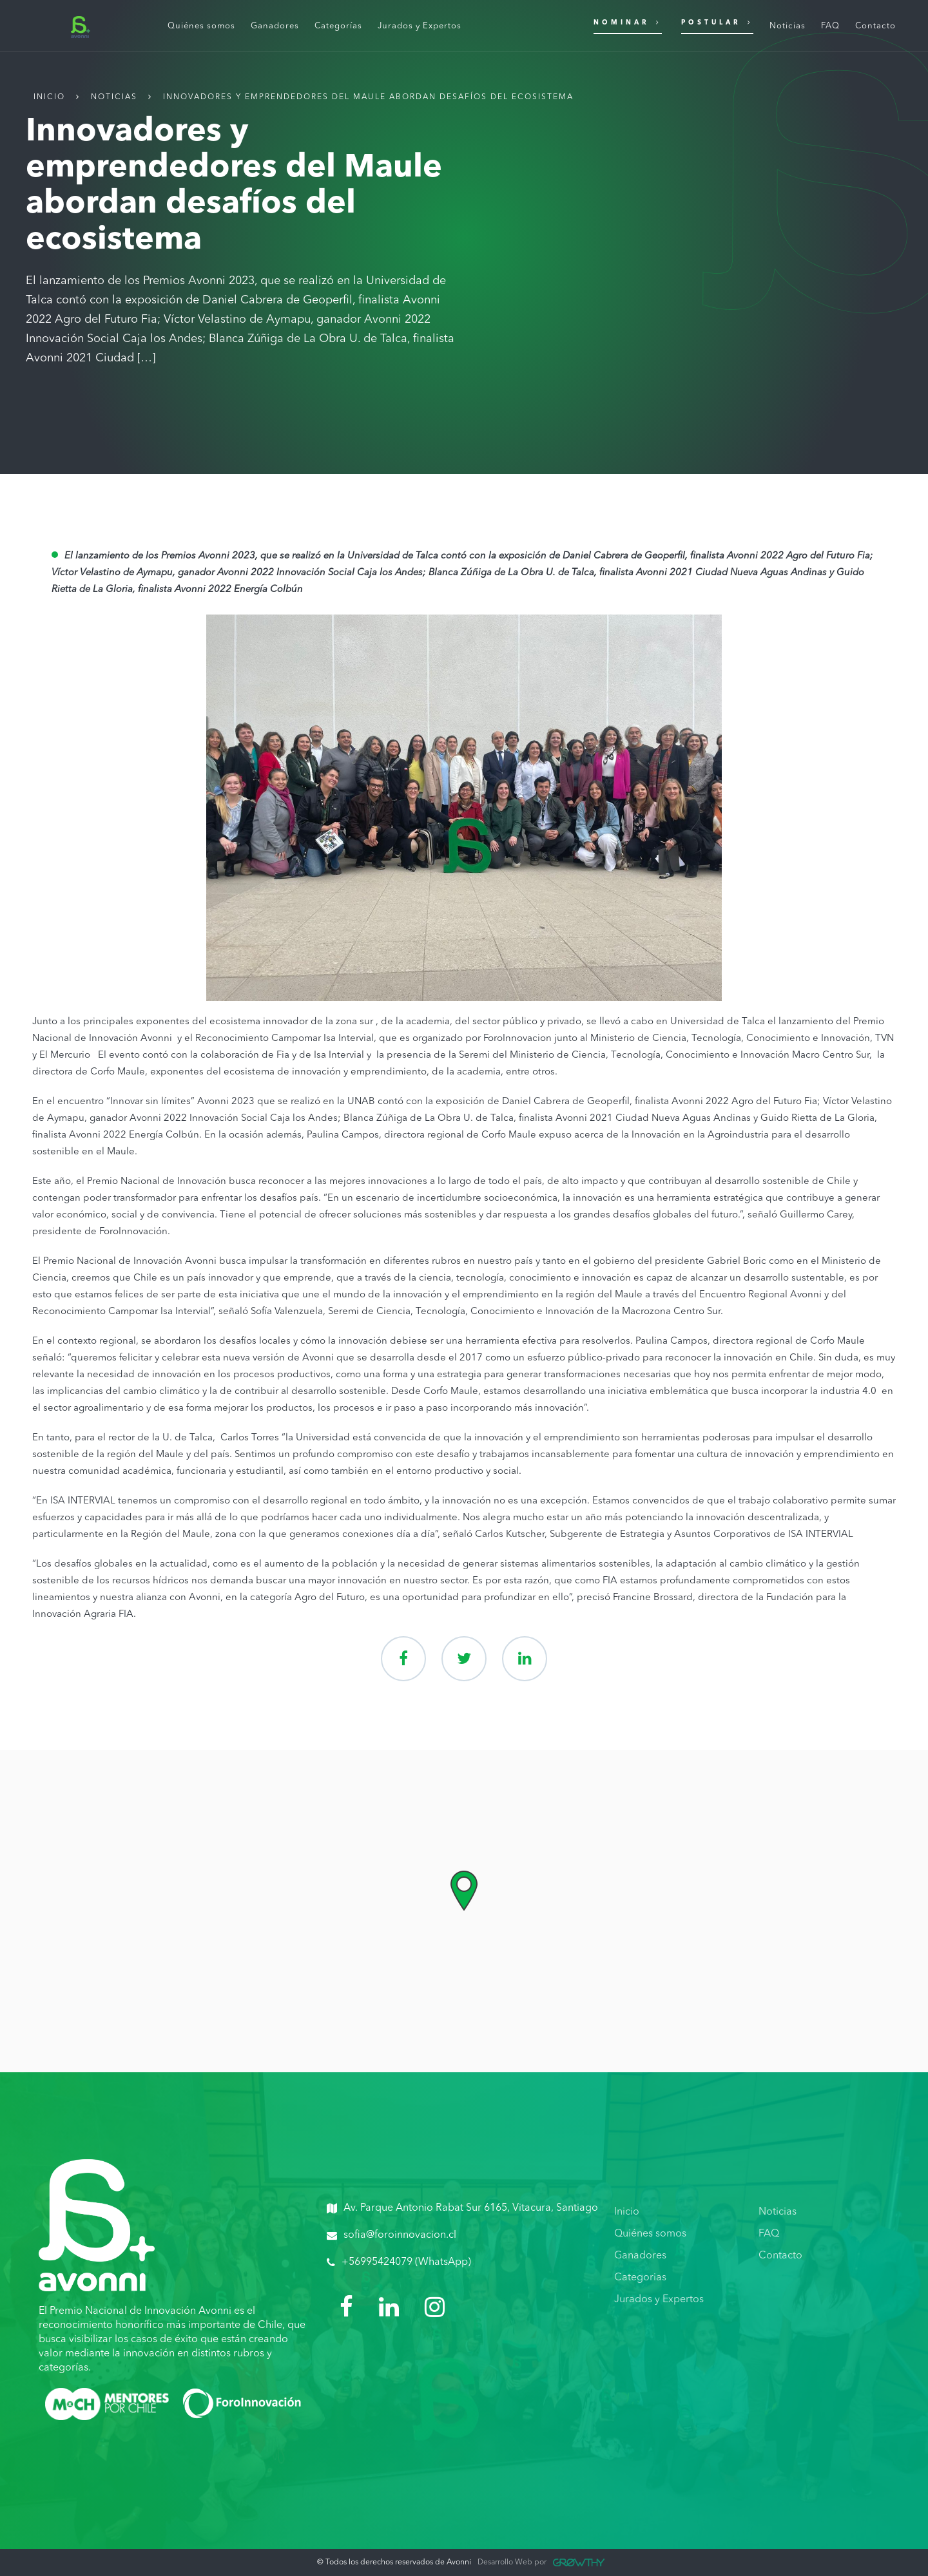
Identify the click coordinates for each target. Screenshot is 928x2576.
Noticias (114, 97)
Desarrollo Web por (541, 2562)
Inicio (49, 97)
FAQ (769, 2234)
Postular (717, 22)
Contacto (780, 2256)
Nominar (628, 22)
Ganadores (640, 2256)
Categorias (640, 2278)
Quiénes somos (650, 2234)
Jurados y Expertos (659, 2300)
